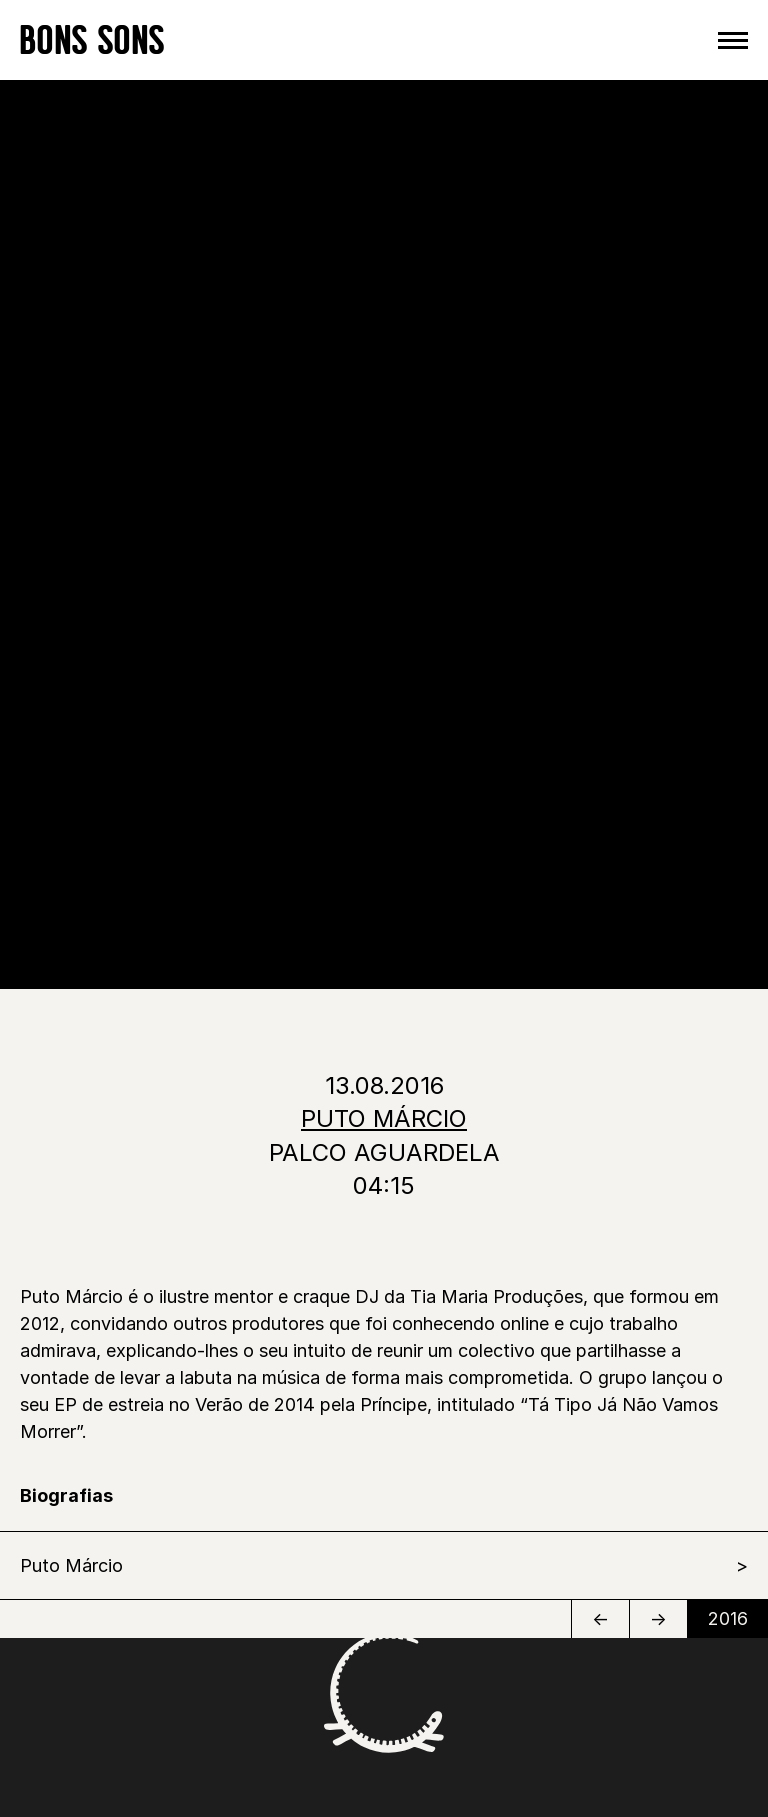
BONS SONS (92, 39)
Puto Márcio (71, 1565)
